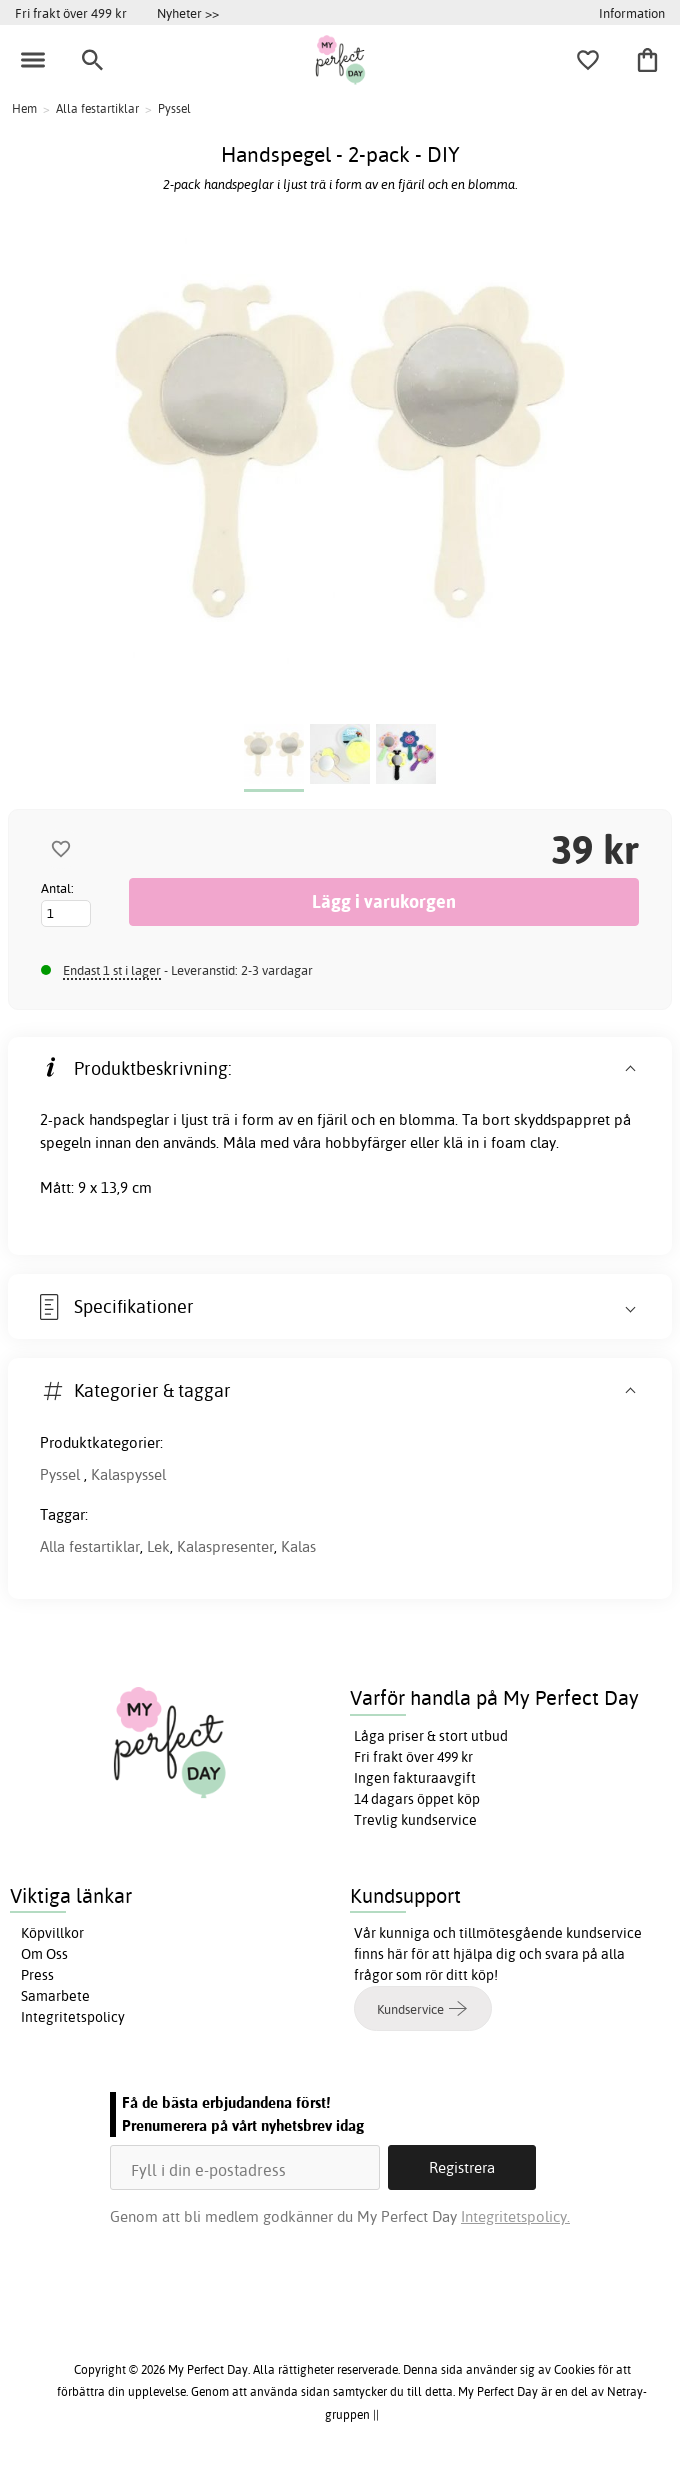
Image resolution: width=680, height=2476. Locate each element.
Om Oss (44, 1954)
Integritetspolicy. (515, 2216)
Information (632, 13)
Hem (24, 108)
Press (37, 1975)
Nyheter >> (188, 13)
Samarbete (55, 1996)
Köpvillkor (52, 1933)
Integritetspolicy (73, 2017)
